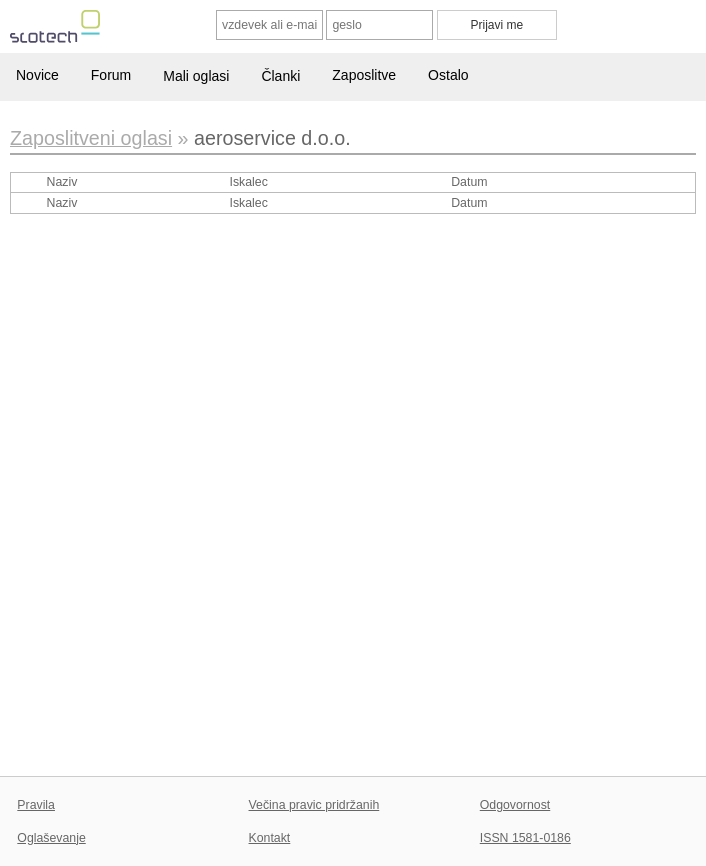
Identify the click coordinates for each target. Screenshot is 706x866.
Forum (111, 75)
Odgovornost (515, 805)
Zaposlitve (364, 75)
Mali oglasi (196, 76)
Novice (37, 75)
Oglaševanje (51, 838)
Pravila (36, 805)
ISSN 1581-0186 (525, 838)
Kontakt (270, 838)
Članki (280, 76)
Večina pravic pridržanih (314, 805)
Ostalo (448, 75)
